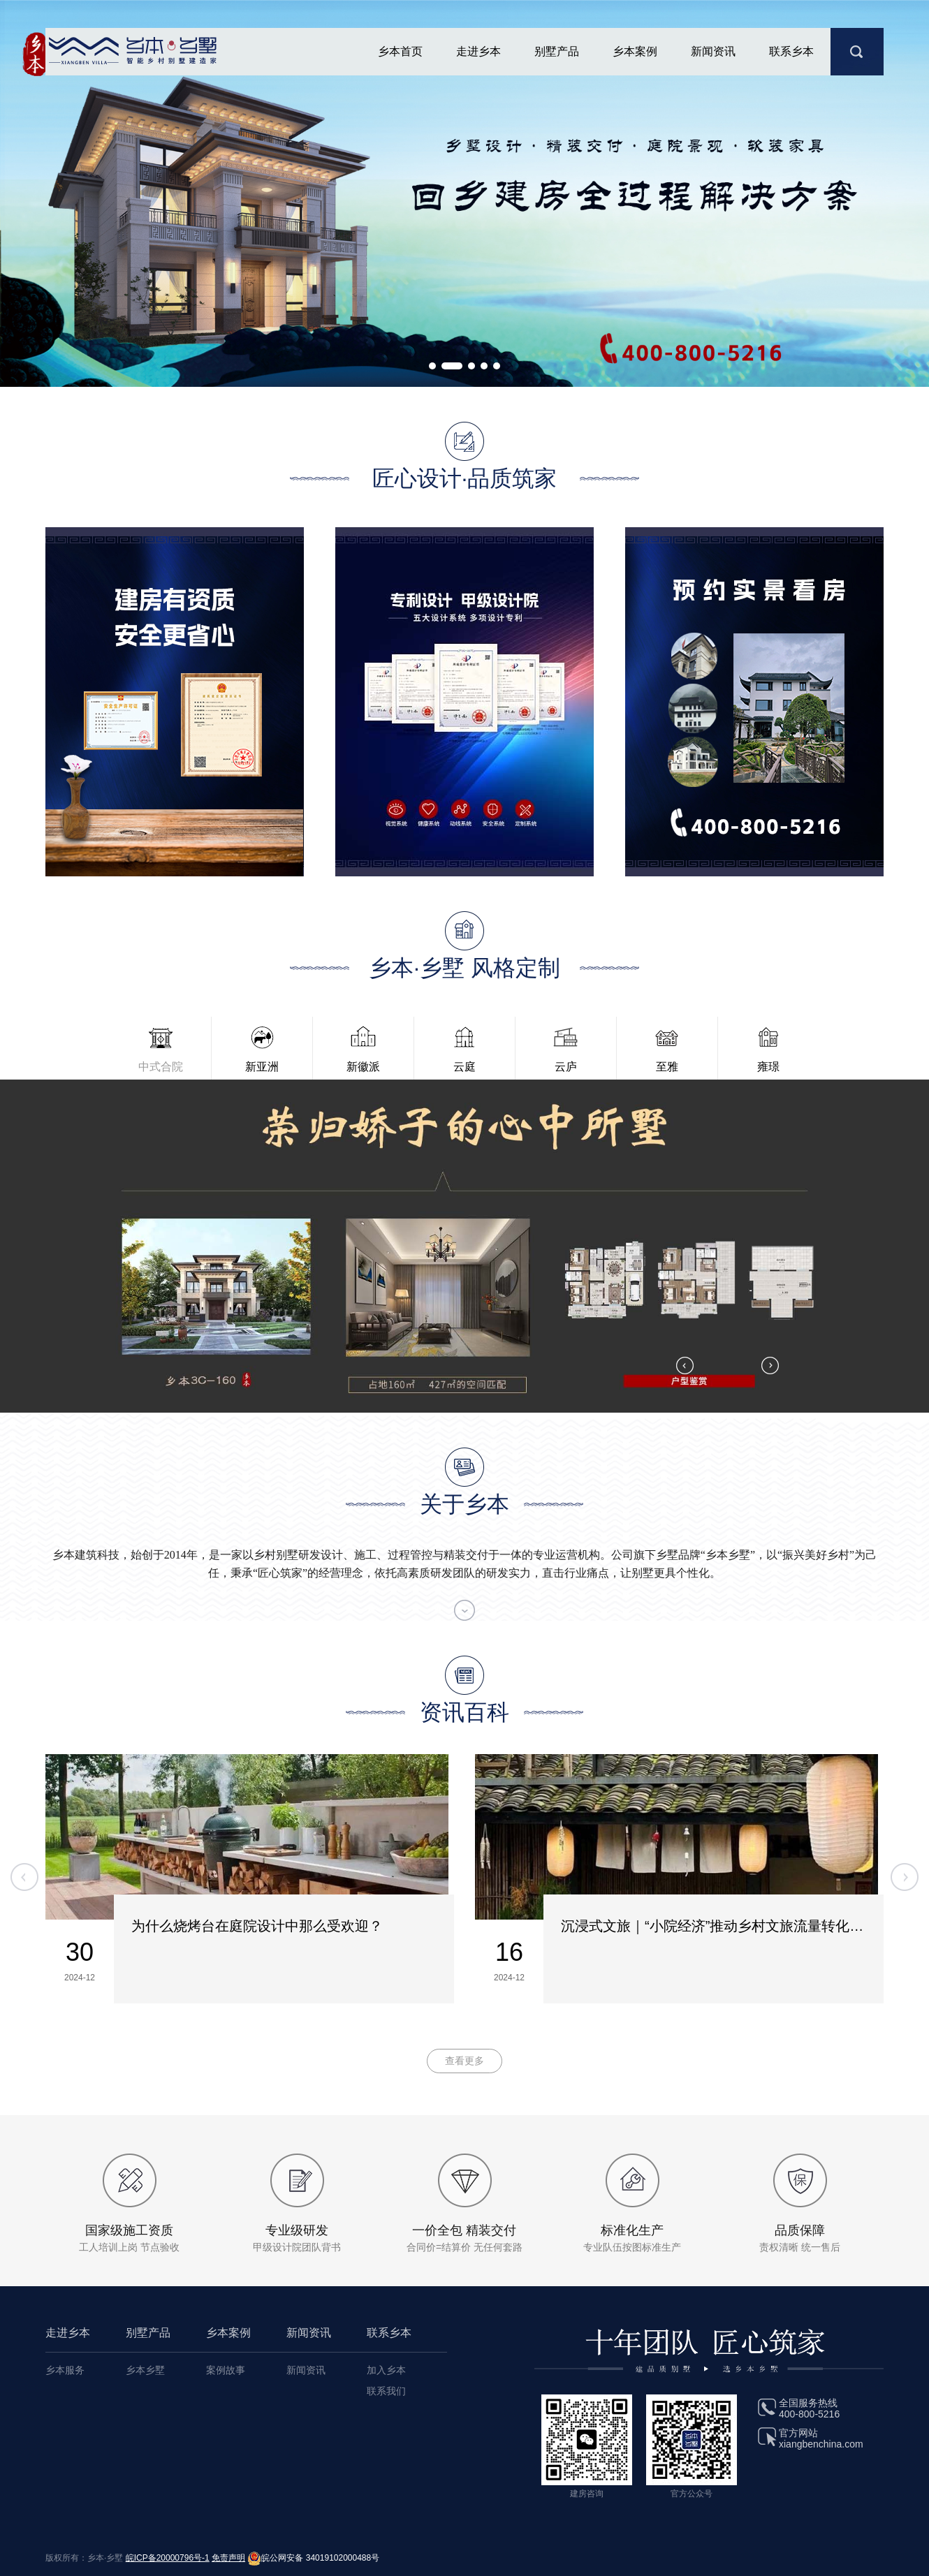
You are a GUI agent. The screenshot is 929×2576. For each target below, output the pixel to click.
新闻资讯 (713, 51)
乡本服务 (65, 2370)
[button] (432, 365)
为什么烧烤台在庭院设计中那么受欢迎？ (257, 1926)
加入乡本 (386, 2370)
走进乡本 (478, 51)
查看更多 (464, 2060)
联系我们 (386, 2391)
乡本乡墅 (145, 2370)
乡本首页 (400, 51)
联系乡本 (791, 51)
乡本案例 (635, 51)
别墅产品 (556, 51)
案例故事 (225, 2370)
